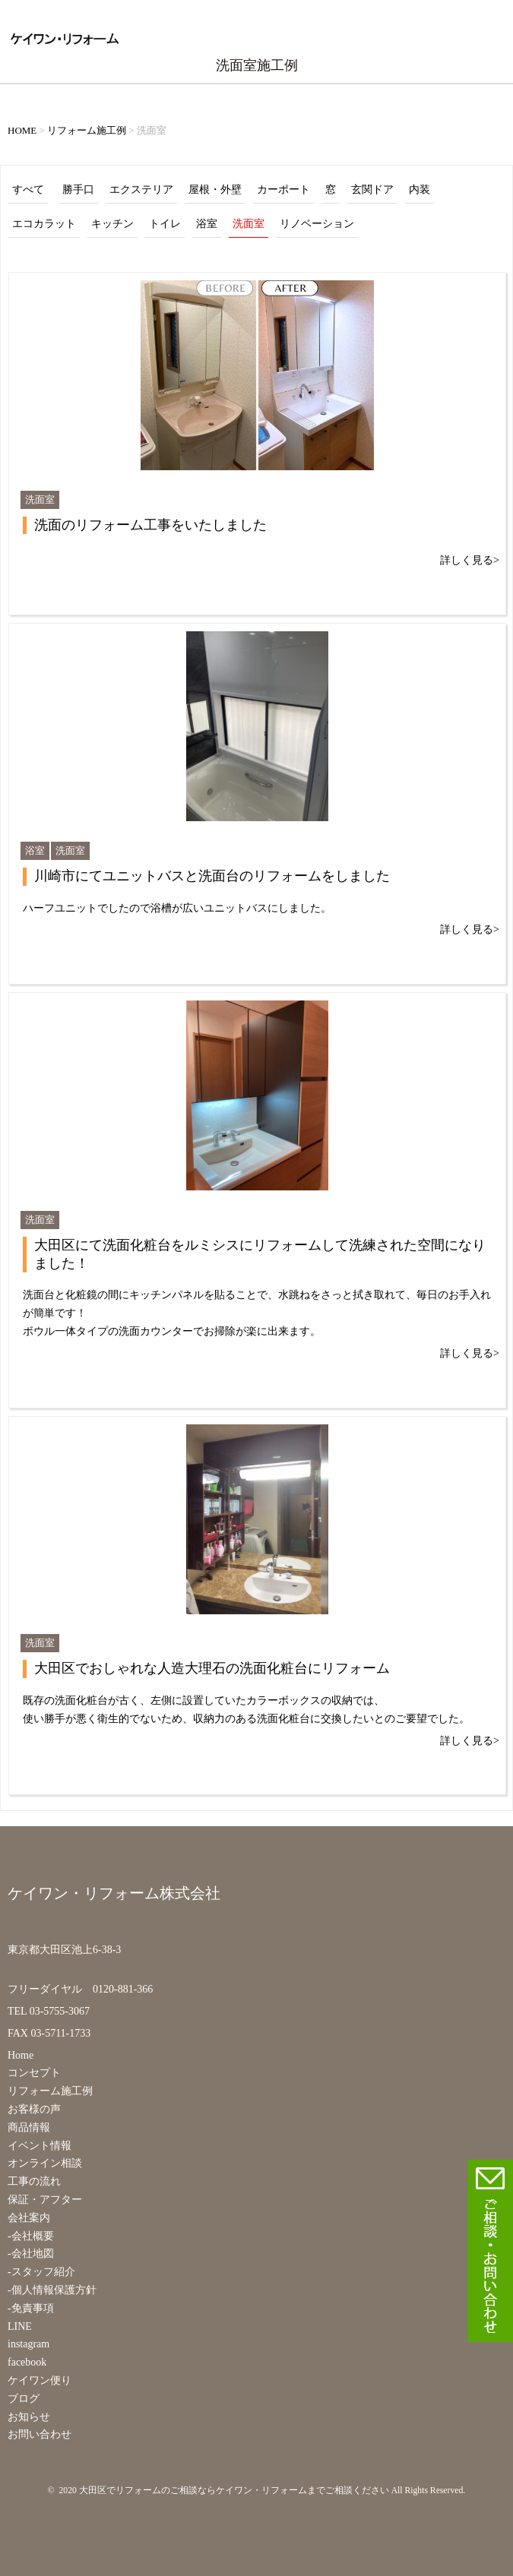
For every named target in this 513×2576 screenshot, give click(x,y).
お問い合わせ (39, 2434)
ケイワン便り (39, 2380)
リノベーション (317, 223)
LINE (20, 2326)
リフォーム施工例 (50, 2091)
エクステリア (141, 189)
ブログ (24, 2398)
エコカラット (44, 223)
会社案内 (29, 2218)
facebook (27, 2362)
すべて (28, 189)
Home (20, 2055)
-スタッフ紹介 (41, 2271)
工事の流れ (34, 2181)
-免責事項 (31, 2308)
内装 (419, 189)
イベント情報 (39, 2145)
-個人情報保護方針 (52, 2290)
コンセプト (34, 2072)
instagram (28, 2344)
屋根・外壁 (215, 189)
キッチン (112, 223)
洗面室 (248, 223)
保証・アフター (45, 2199)
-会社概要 (31, 2236)
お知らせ (29, 2417)
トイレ (165, 223)
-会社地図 (31, 2253)
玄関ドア (372, 189)
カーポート (283, 189)
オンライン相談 (45, 2163)
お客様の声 (34, 2109)
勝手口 (78, 189)
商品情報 (29, 2127)
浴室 (206, 223)
